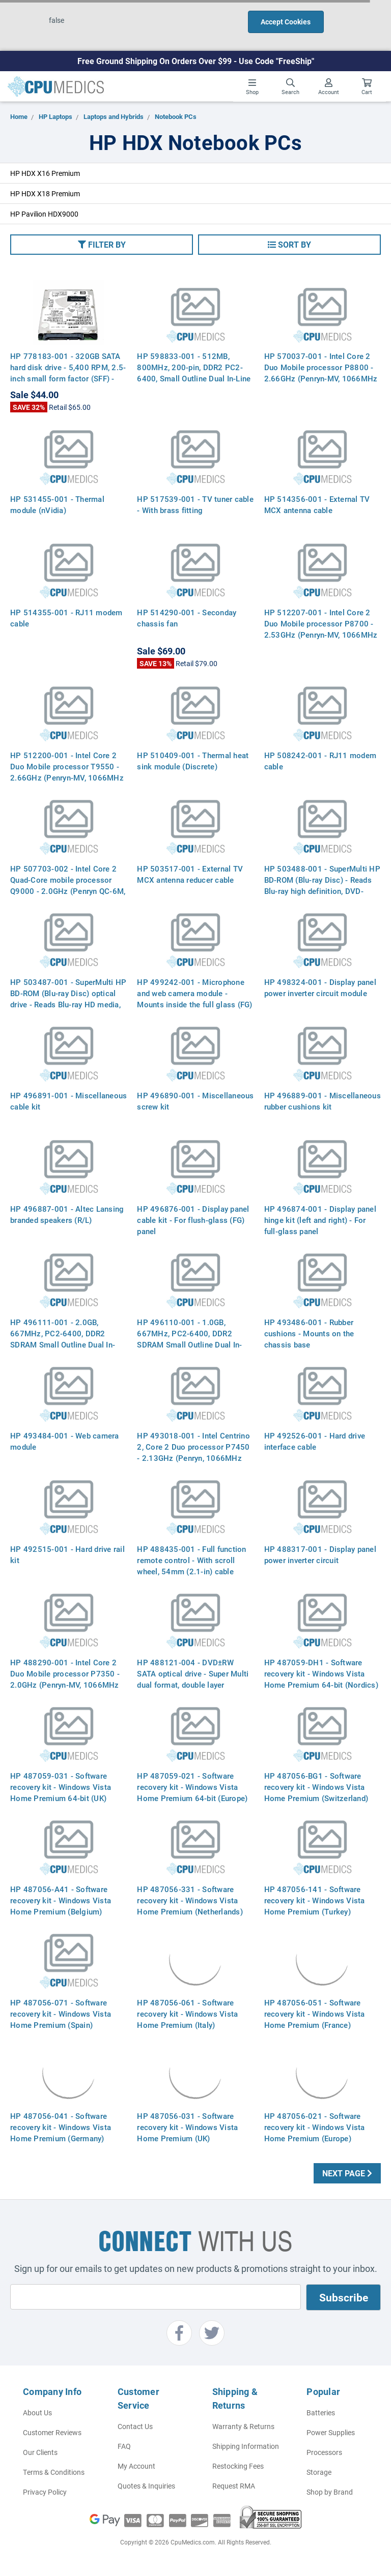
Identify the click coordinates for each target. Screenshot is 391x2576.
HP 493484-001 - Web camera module (64, 1441)
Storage (318, 2472)
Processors (324, 2452)
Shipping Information (245, 2446)
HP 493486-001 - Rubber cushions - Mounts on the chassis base (309, 1333)
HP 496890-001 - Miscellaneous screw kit (195, 1101)
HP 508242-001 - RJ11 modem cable (320, 760)
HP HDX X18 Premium (45, 193)
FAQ (124, 2446)
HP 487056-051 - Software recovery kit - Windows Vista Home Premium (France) (314, 2013)
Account (328, 87)
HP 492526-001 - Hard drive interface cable (315, 1441)
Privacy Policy (45, 2492)
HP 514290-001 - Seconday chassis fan (186, 617)
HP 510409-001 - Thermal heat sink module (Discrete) (192, 760)
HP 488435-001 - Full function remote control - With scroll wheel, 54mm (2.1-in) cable (191, 1560)
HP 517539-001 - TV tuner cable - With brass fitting (195, 504)
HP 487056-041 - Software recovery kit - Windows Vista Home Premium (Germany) (60, 2127)
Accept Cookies (286, 21)
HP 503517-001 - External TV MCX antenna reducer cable (190, 874)
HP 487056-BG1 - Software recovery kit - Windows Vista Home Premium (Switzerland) (316, 1787)
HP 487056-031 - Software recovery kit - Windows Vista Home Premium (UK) (187, 2127)
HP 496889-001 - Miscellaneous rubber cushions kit (322, 1101)
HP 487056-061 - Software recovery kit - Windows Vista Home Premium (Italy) (187, 2013)
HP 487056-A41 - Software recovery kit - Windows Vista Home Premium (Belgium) (60, 1900)
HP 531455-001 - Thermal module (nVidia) (57, 504)
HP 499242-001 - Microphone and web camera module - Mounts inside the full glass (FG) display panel (194, 999)
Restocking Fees (238, 2466)
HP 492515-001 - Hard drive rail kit (67, 1554)
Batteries (320, 2412)
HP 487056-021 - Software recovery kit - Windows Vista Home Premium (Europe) (314, 2127)
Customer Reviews (52, 2432)
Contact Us (135, 2426)
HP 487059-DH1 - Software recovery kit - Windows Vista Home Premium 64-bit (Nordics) (321, 1673)
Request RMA (233, 2486)
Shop (252, 87)
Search (290, 87)
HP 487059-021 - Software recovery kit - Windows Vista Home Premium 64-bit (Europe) (192, 1787)
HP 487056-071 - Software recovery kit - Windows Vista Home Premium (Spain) (60, 2013)
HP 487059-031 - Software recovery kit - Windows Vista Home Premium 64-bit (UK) (60, 1787)
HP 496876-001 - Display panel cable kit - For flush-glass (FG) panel (193, 1220)
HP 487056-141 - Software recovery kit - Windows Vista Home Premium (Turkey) (314, 1900)
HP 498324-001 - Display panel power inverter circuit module (320, 987)
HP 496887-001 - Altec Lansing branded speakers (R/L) (67, 1214)
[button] (101, 244)
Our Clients (40, 2452)
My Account (136, 2466)
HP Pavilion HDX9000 (44, 214)
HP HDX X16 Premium (45, 173)
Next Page (347, 2173)
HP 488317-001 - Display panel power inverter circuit (320, 1554)
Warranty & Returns (243, 2426)
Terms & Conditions (54, 2472)
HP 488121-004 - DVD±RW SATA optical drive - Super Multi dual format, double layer (192, 1673)
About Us (37, 2412)
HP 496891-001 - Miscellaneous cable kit (68, 1101)
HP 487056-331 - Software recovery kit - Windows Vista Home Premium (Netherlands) (190, 1900)
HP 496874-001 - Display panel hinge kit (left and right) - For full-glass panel (320, 1220)
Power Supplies (330, 2432)
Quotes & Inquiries (146, 2486)
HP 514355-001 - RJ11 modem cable (66, 617)
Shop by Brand (329, 2492)
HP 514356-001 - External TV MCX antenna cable (317, 504)
